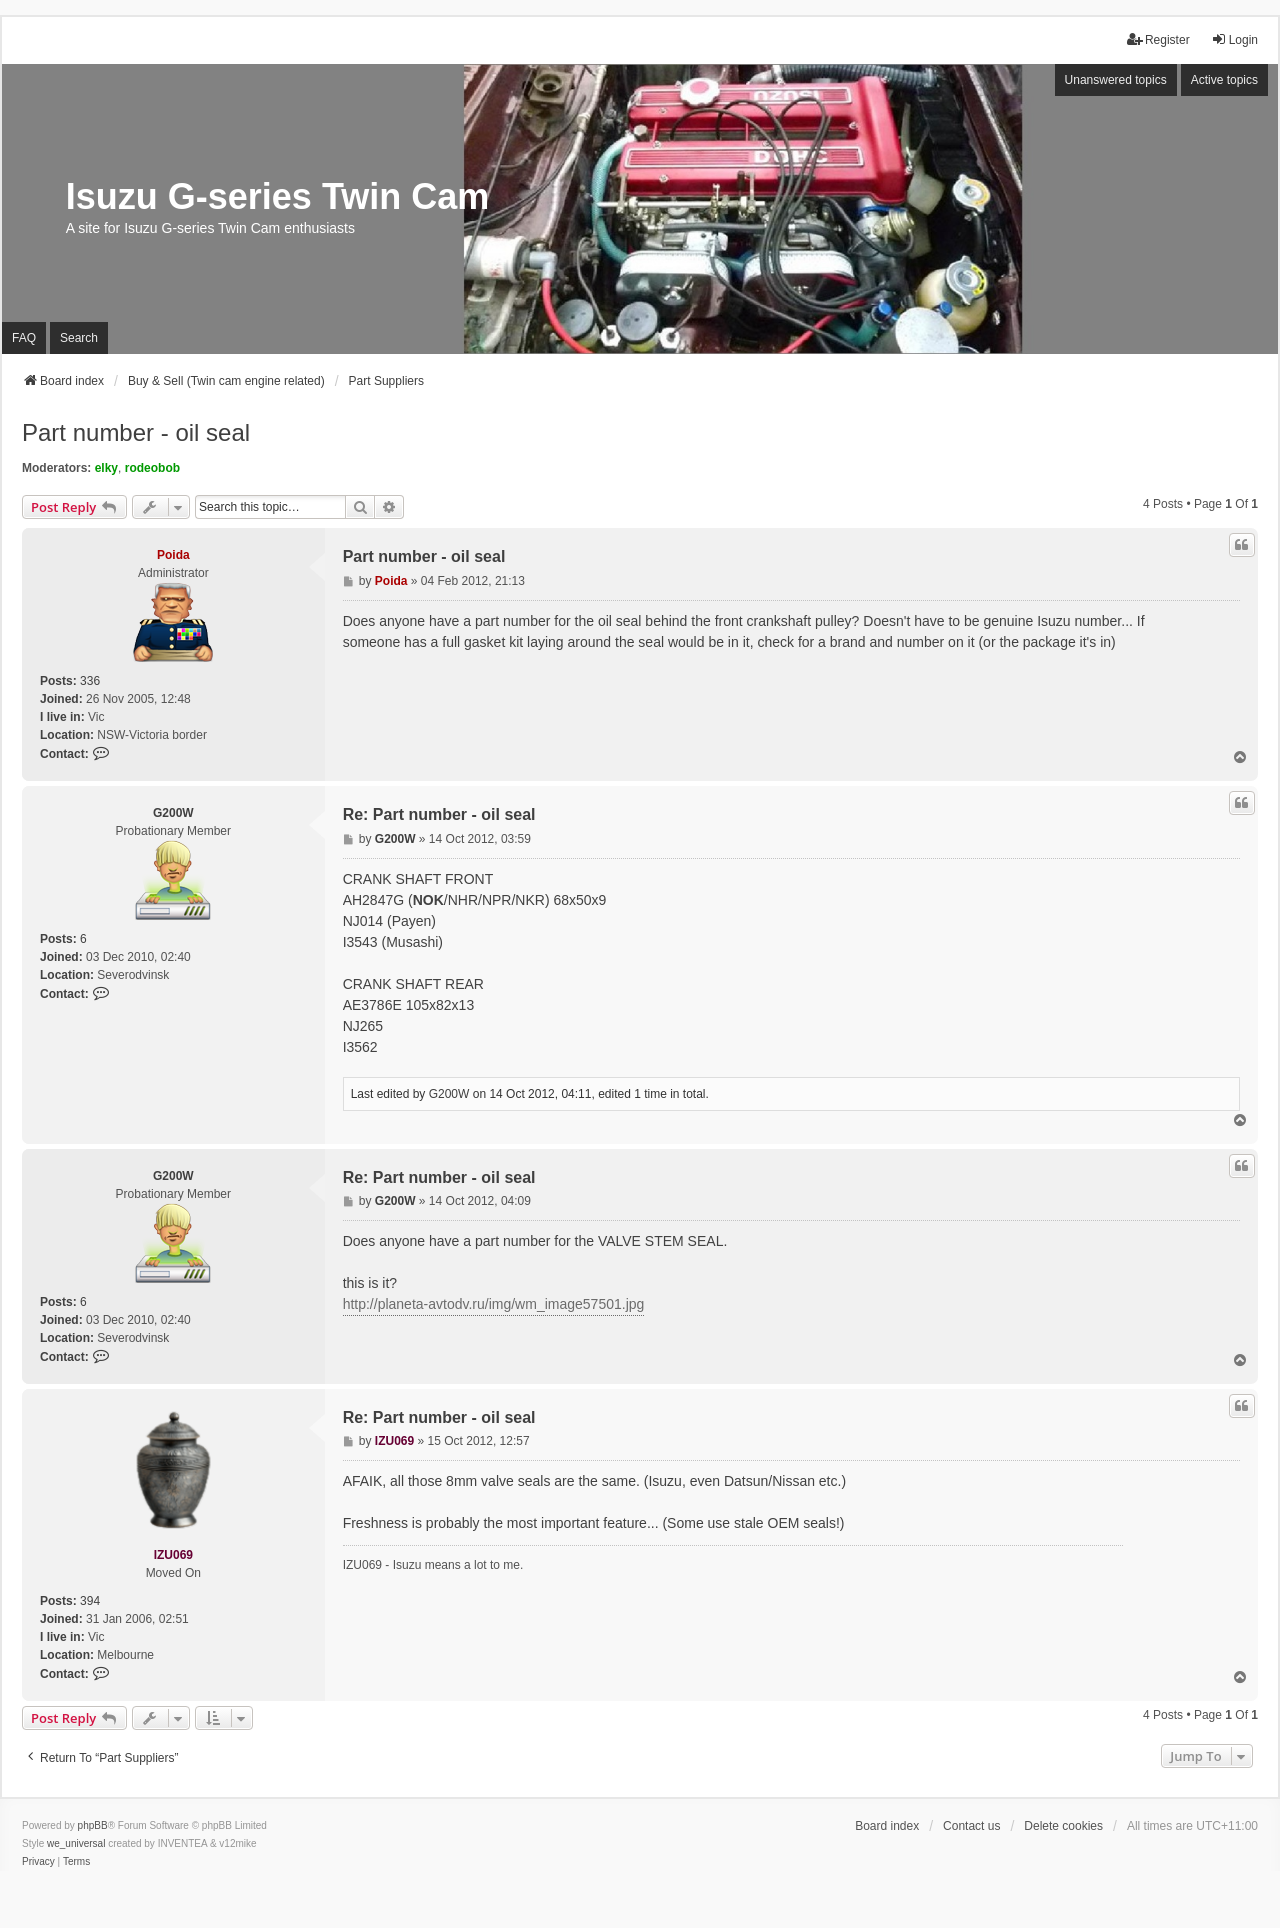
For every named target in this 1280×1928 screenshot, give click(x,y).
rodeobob (152, 468)
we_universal (76, 1843)
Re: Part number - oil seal (439, 814)
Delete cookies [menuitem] (1063, 1826)
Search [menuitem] (79, 338)
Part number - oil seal (136, 432)
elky (106, 468)
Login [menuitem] (1234, 39)
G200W (173, 813)
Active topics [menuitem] (1224, 80)
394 (90, 1601)
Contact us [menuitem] (971, 1826)
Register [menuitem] (1158, 39)
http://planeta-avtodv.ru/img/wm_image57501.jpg (494, 1304)
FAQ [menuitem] (24, 338)
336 (90, 681)
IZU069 (173, 1555)
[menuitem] (38, 1862)
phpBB (93, 1825)
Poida (173, 555)
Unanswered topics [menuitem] (1116, 80)
